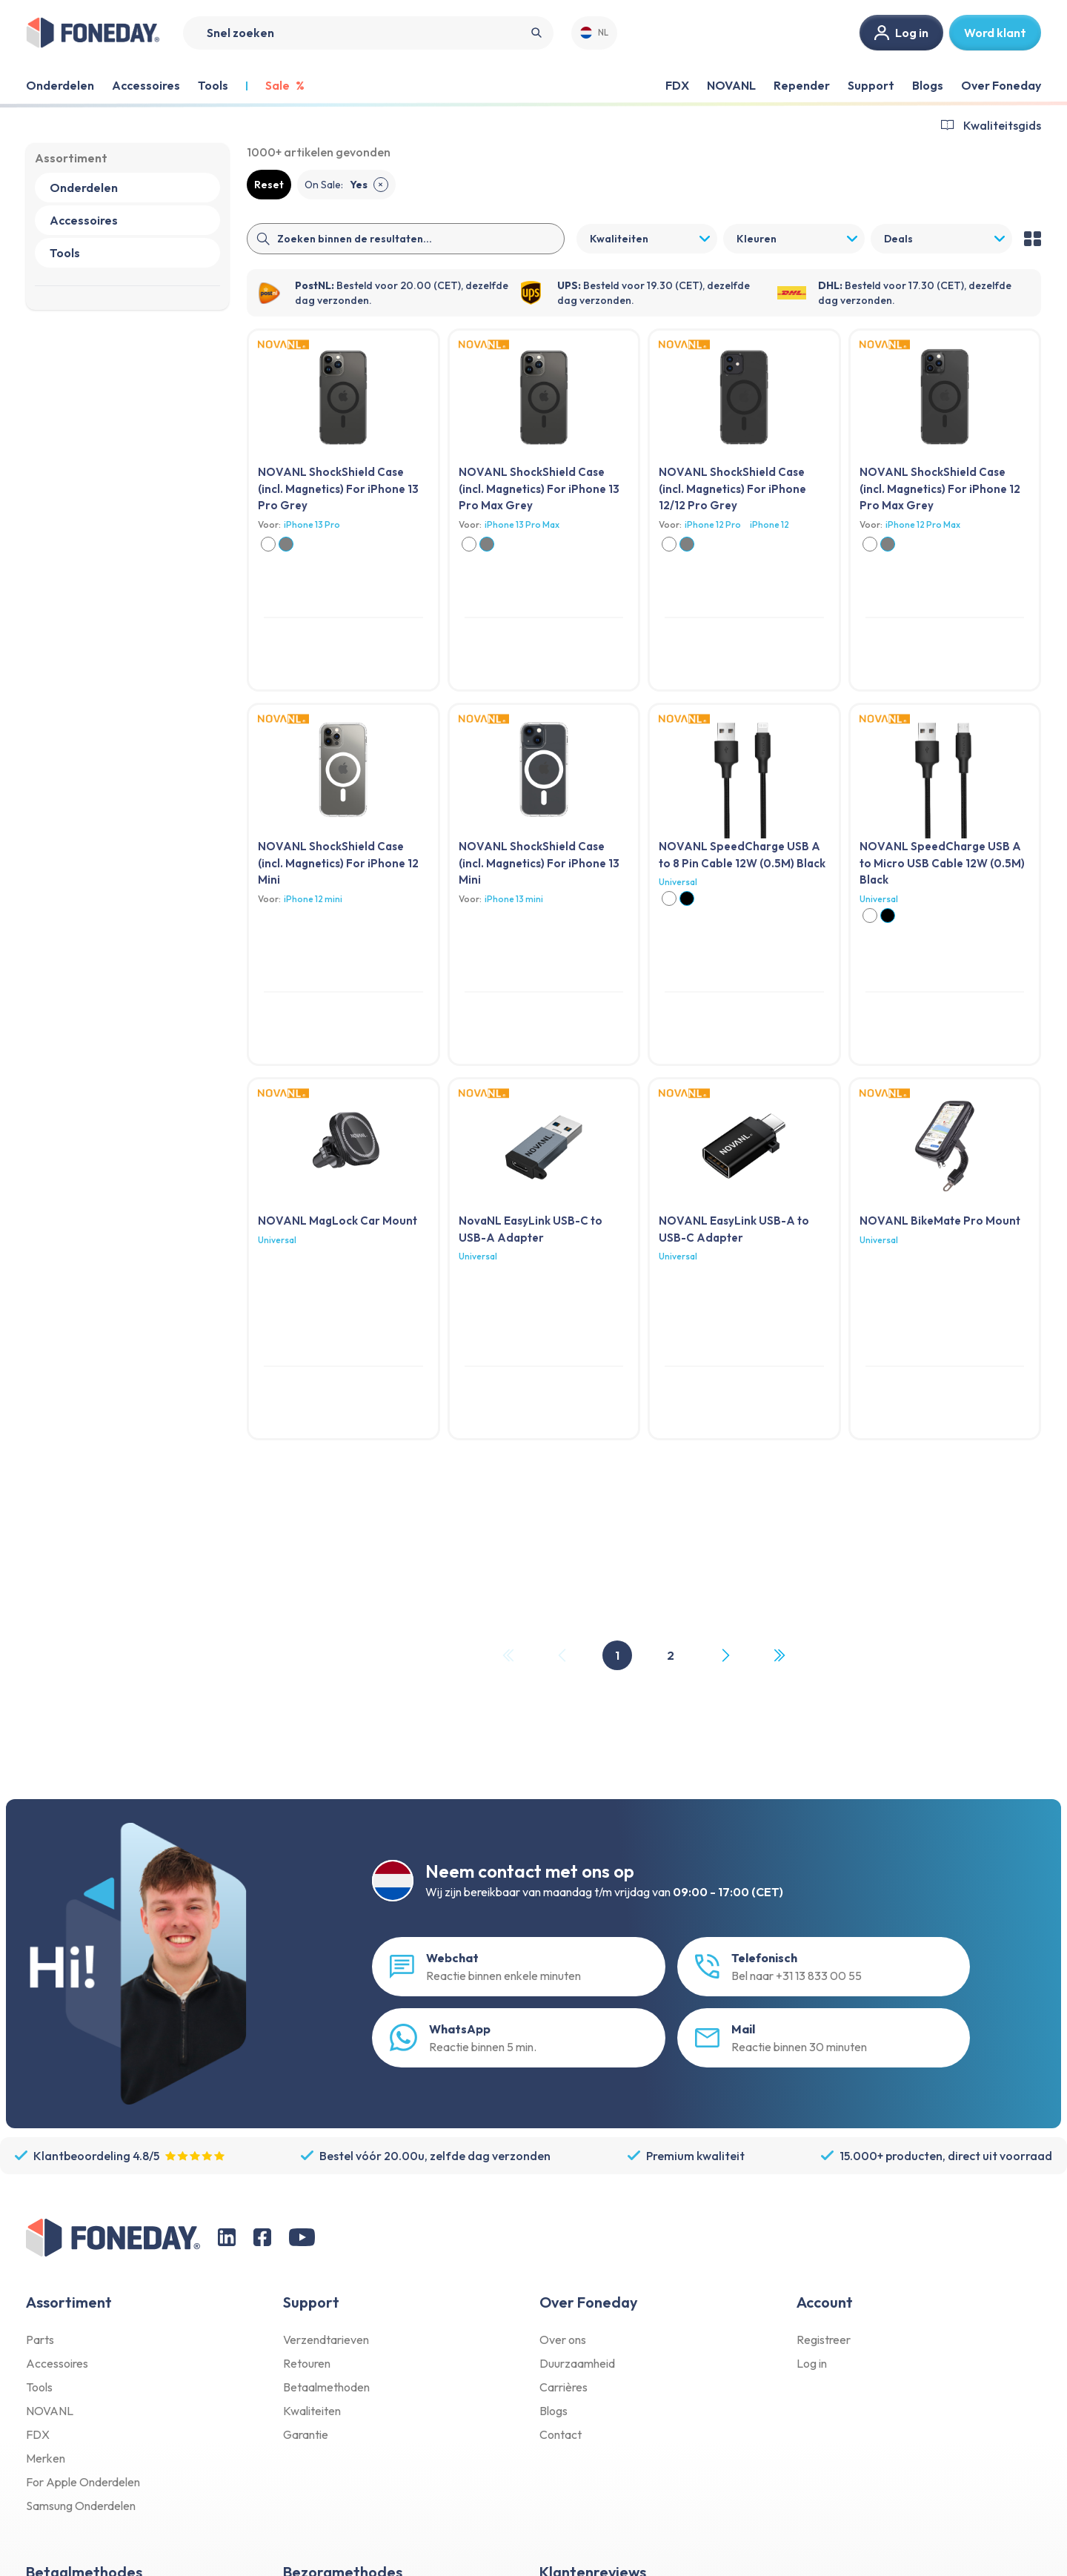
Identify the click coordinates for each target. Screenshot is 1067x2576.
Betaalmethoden (326, 2387)
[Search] (368, 33)
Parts (40, 2339)
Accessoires (57, 2363)
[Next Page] (725, 1655)
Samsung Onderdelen (81, 2505)
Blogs (927, 85)
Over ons (562, 2339)
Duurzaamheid (577, 2363)
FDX (677, 85)
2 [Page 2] (670, 1655)
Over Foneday (1001, 85)
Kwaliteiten (312, 2410)
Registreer (824, 2339)
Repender (802, 85)
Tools (39, 2387)
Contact (560, 2434)
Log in (812, 2363)
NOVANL (731, 85)
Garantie (305, 2434)
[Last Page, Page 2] (779, 1655)
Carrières (563, 2387)
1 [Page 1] (617, 1655)
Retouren (306, 2363)
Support (871, 85)
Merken (45, 2458)
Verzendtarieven (326, 2339)
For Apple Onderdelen (83, 2481)
